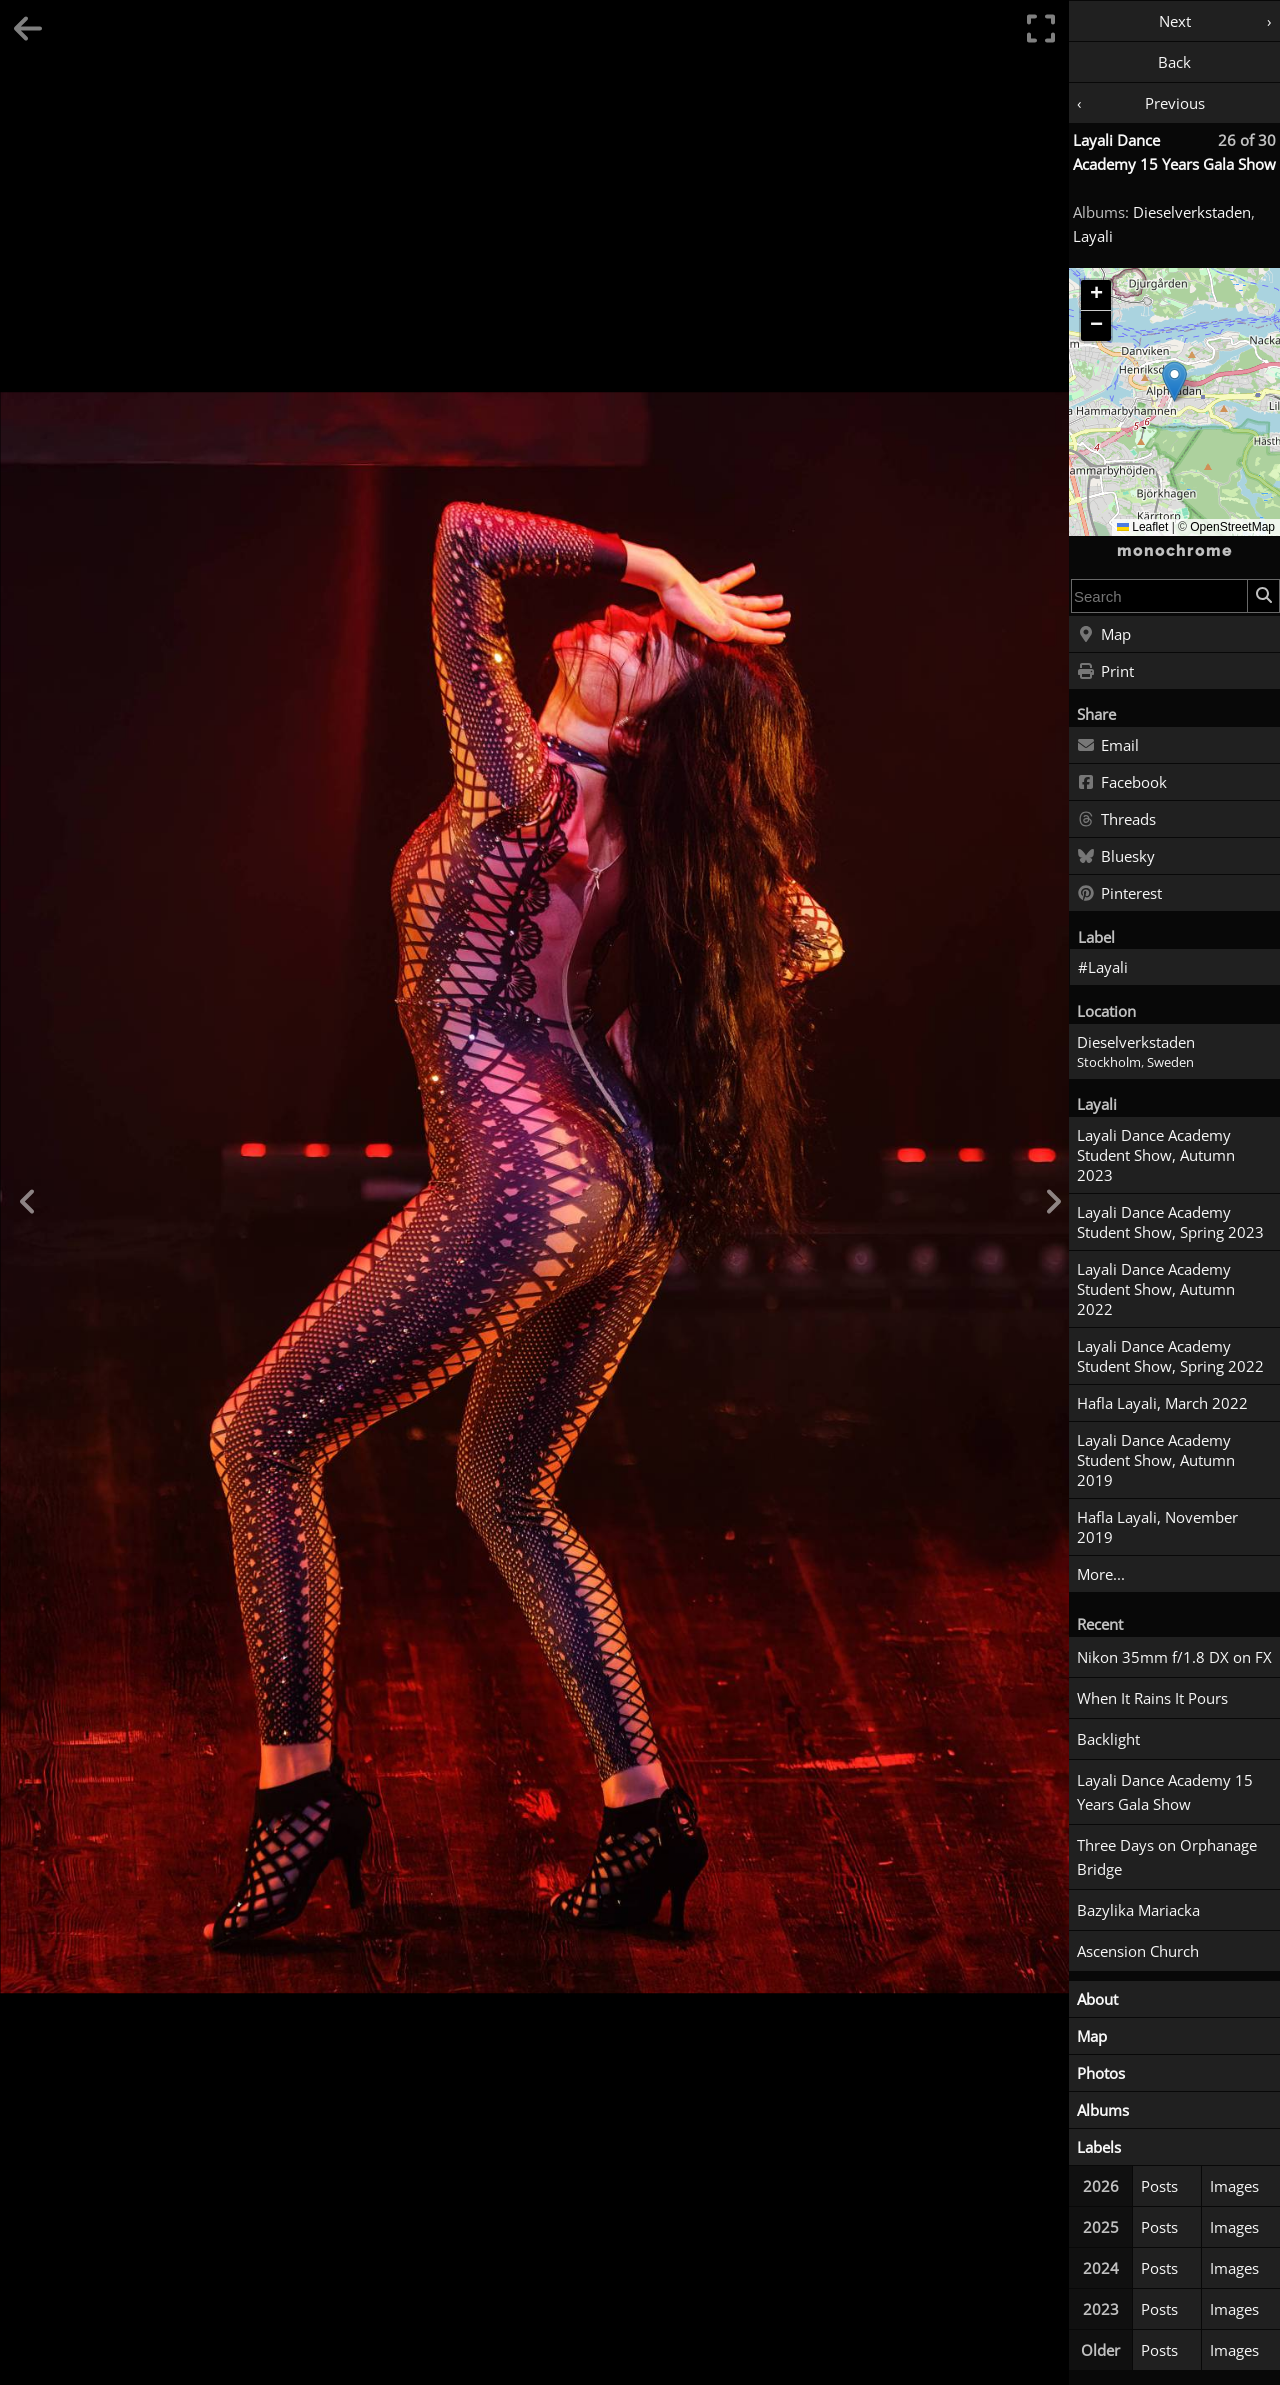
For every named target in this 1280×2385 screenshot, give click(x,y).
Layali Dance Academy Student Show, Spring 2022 (1170, 1356)
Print (1105, 672)
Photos (1101, 2073)
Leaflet (1142, 527)
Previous (1175, 103)
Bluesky (1116, 857)
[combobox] (1159, 596)
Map (1104, 635)
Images (1234, 2186)
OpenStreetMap (1232, 527)
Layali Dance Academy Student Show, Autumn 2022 (1156, 1289)
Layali (1093, 236)
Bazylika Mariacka (1138, 1910)
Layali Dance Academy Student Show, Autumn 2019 (1156, 1460)
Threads (1116, 820)
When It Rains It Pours (1152, 1698)
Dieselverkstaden (1192, 212)
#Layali (1103, 967)
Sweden (1170, 1062)
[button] (1174, 381)
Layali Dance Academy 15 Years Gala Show (1165, 1792)
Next (1175, 21)
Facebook (1122, 783)
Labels (1099, 2147)
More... (1101, 1574)
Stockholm (1109, 1062)
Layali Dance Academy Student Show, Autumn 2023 (1156, 1155)
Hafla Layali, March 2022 (1162, 1403)
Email (1108, 746)
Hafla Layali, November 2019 (1157, 1527)
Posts (1159, 2186)
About (1097, 1999)
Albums (1103, 2110)
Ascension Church (1138, 1951)
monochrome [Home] (1175, 551)
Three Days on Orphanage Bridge (1167, 1857)
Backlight (1108, 1739)
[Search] (1263, 596)
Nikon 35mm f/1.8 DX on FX (1174, 1657)
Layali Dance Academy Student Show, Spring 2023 (1170, 1222)
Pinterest (1119, 894)
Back (1174, 62)
